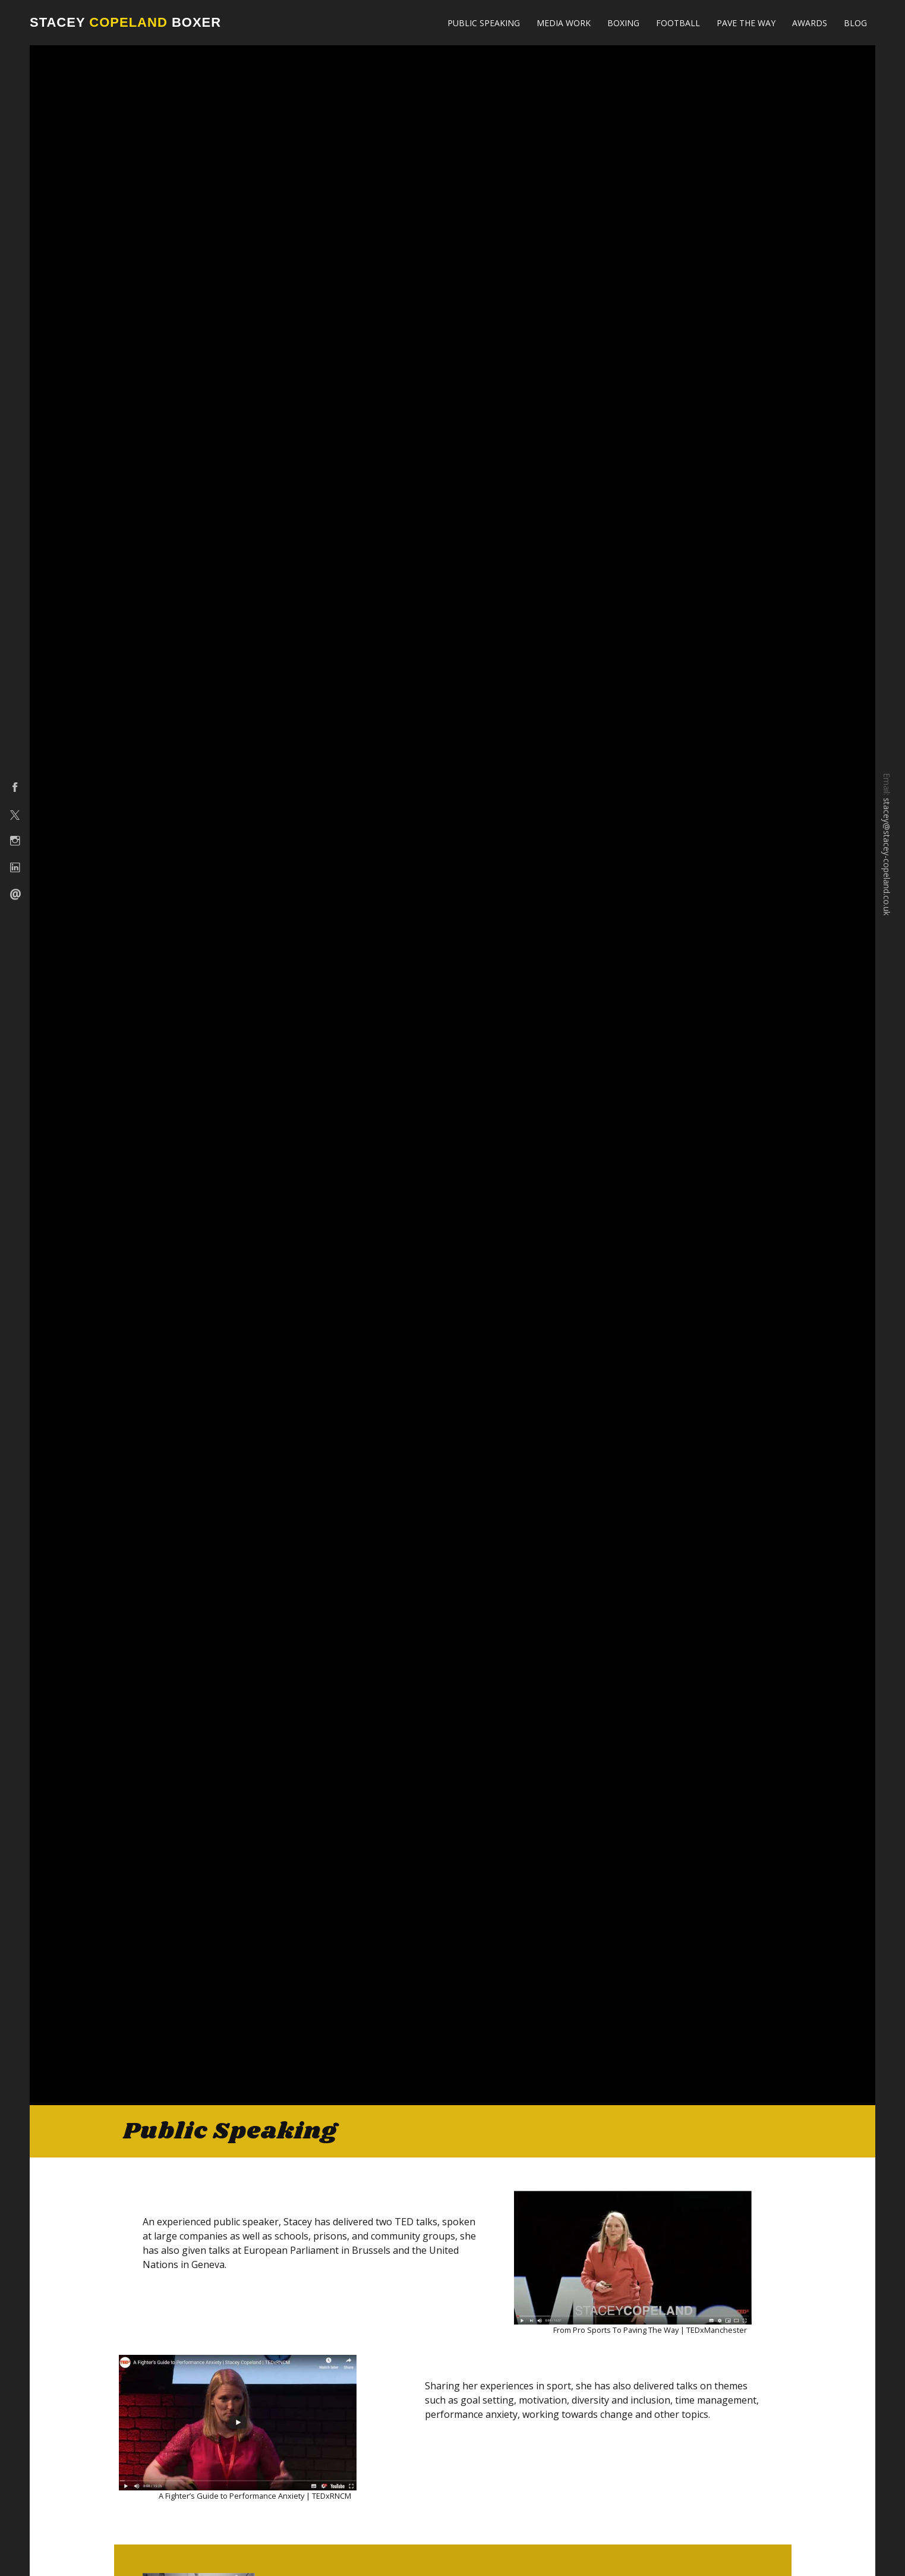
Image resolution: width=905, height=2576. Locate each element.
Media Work (564, 23)
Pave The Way (746, 23)
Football (678, 23)
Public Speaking (483, 23)
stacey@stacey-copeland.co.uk (887, 857)
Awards (809, 23)
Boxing (623, 23)
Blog (855, 23)
